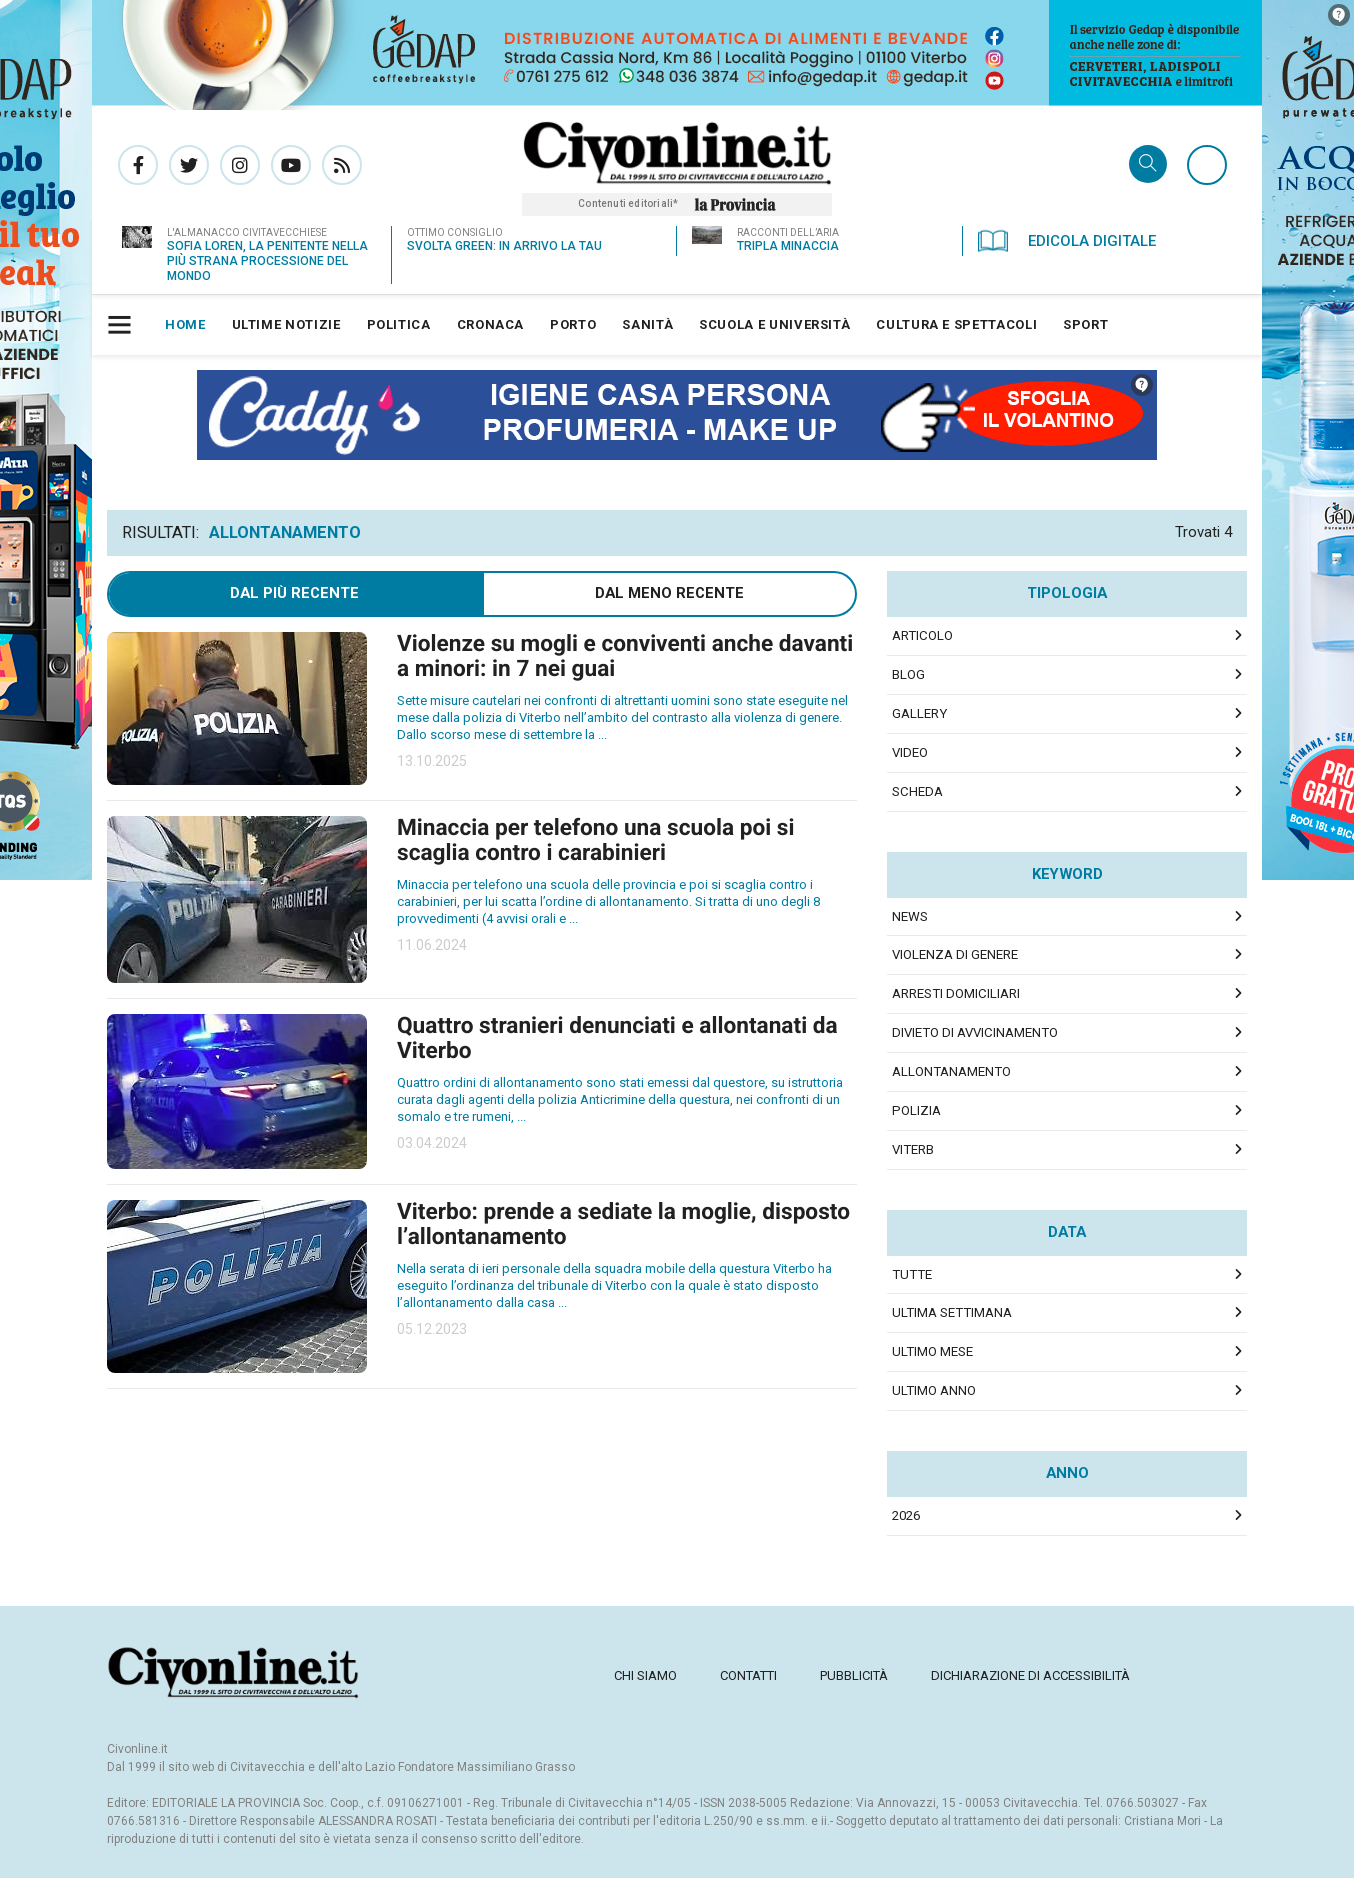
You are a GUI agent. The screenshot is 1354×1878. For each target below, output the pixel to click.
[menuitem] (185, 325)
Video (910, 752)
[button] (122, 325)
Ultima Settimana (952, 1312)
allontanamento (951, 1071)
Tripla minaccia (788, 246)
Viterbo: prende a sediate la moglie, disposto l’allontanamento (623, 1224)
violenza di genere (955, 954)
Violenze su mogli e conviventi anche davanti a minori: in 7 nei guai (625, 656)
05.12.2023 (432, 1329)
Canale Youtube (291, 165)
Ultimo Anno (934, 1390)
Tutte (912, 1274)
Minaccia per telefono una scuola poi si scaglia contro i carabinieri (595, 840)
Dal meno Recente (669, 593)
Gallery (919, 713)
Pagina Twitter (189, 165)
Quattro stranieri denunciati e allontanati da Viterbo (617, 1038)
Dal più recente (294, 593)
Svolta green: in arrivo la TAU (504, 246)
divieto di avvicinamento (975, 1032)
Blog (908, 674)
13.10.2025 (432, 761)
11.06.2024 (432, 945)
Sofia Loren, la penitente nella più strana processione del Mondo (267, 261)
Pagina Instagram (240, 165)
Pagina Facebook (138, 165)
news (910, 916)
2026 (906, 1515)
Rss (342, 165)
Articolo (922, 635)
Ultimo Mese (932, 1351)
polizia (916, 1110)
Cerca (1148, 165)
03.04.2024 (432, 1143)
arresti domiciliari (956, 993)
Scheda (917, 791)
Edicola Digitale (1067, 241)
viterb (913, 1149)
